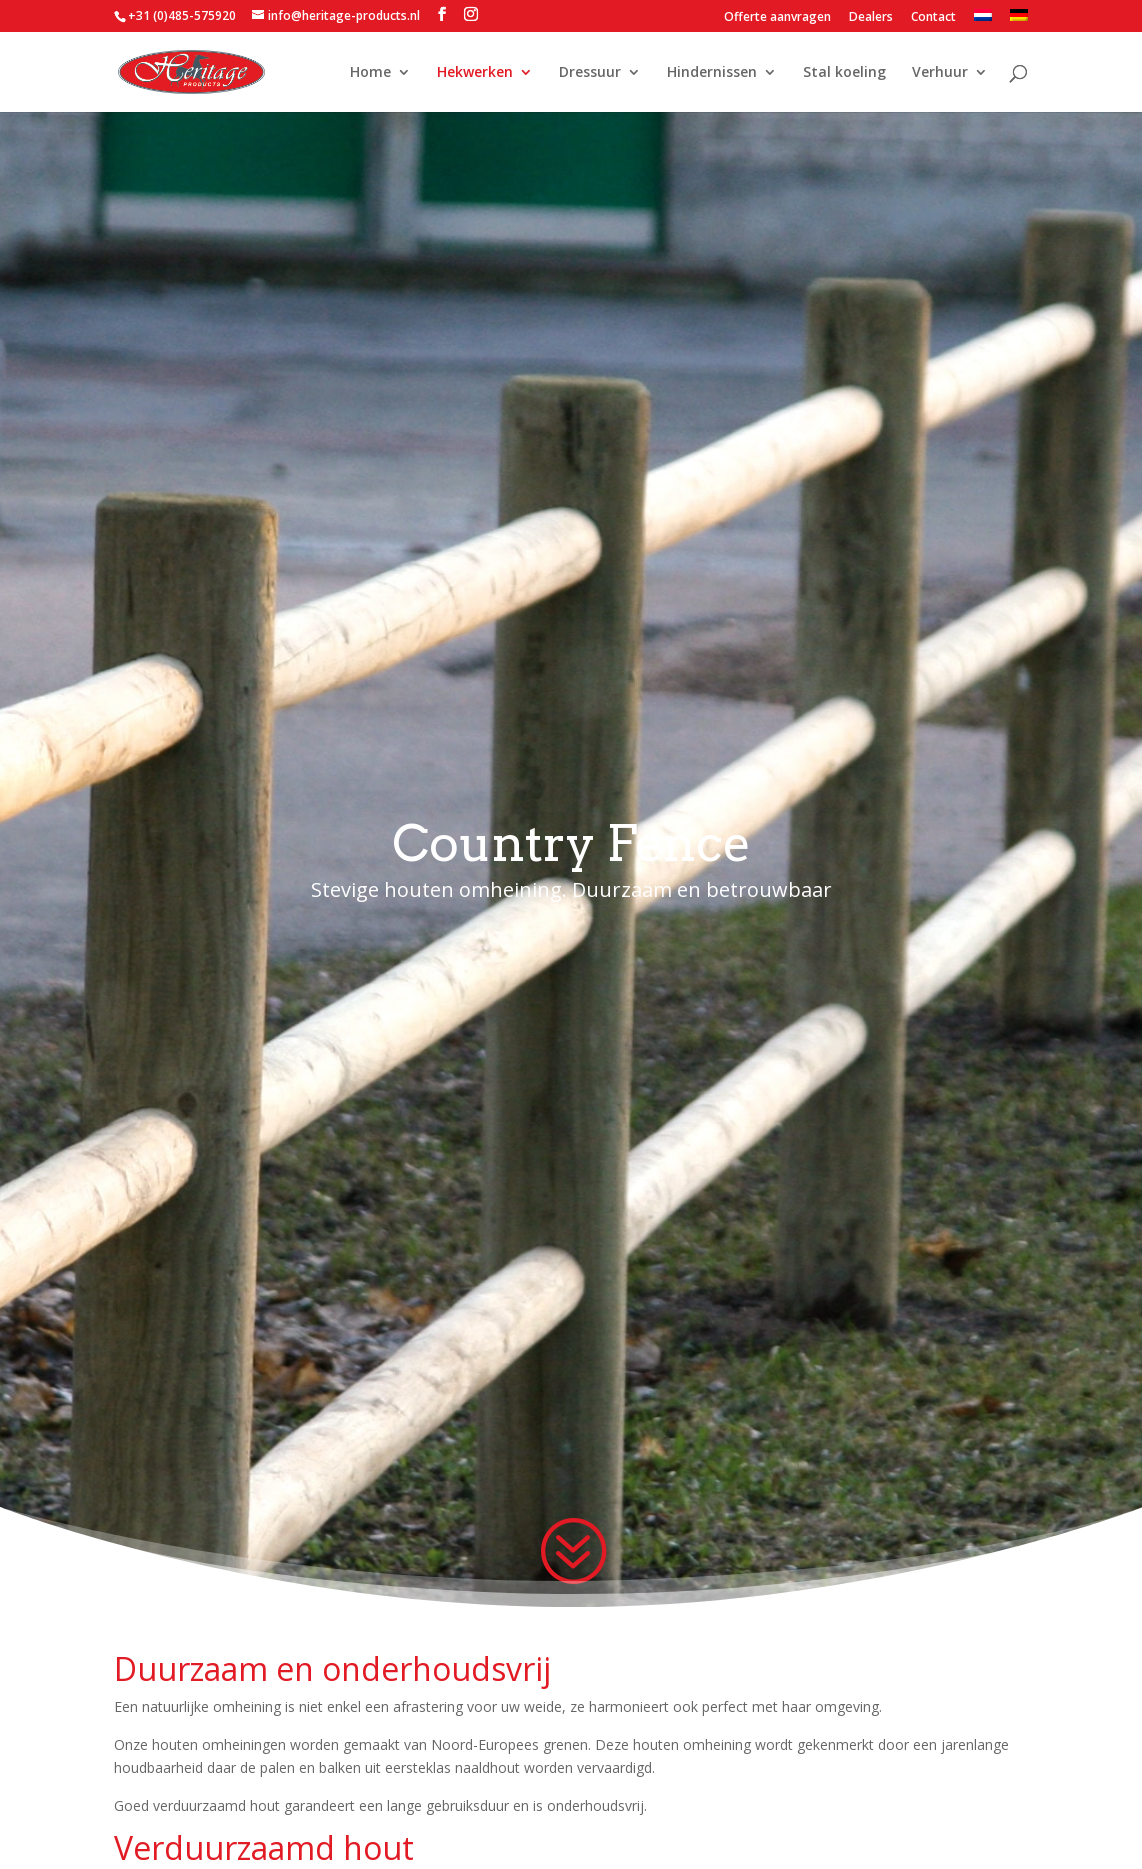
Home (370, 73)
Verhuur (940, 73)
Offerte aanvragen (777, 18)
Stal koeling (844, 73)
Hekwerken (475, 73)
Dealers (871, 18)
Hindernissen (712, 73)
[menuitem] (983, 20)
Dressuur (590, 73)
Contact (933, 18)
